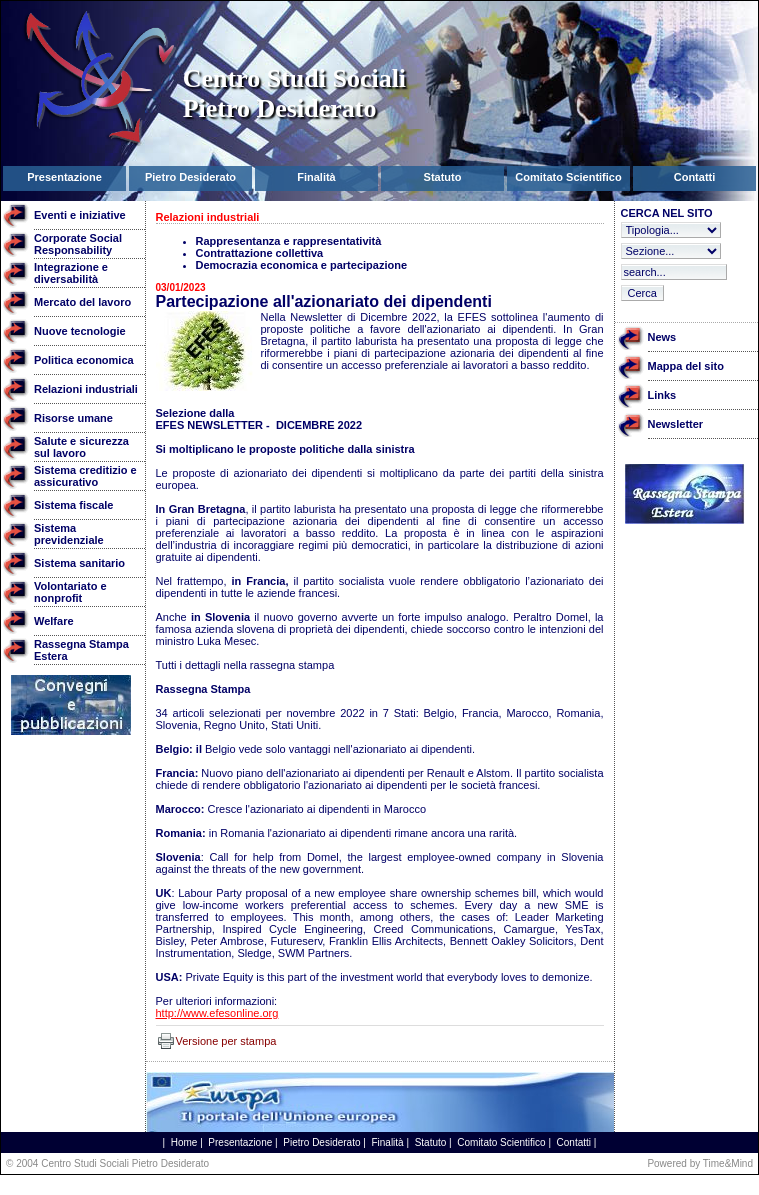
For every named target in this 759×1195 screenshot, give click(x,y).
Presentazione (240, 1142)
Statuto (431, 1142)
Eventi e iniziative (80, 215)
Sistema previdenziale (69, 534)
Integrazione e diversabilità (71, 273)
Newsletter (676, 424)
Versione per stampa (226, 1041)
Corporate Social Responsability (78, 244)
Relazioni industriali (86, 389)
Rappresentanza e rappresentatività (289, 241)
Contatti (574, 1142)
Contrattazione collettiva (260, 253)
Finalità (387, 1142)
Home (184, 1142)
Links (662, 395)
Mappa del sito (686, 366)
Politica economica (84, 360)
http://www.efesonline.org (217, 1013)
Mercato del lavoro (82, 302)
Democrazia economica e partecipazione (302, 265)
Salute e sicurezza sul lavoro (81, 447)
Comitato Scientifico (501, 1142)
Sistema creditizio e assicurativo (85, 476)
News (662, 337)
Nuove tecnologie (80, 331)
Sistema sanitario (79, 563)
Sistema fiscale (74, 505)
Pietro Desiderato (321, 1142)
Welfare (54, 621)
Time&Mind (728, 1163)
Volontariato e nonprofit (70, 592)
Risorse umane (73, 418)
